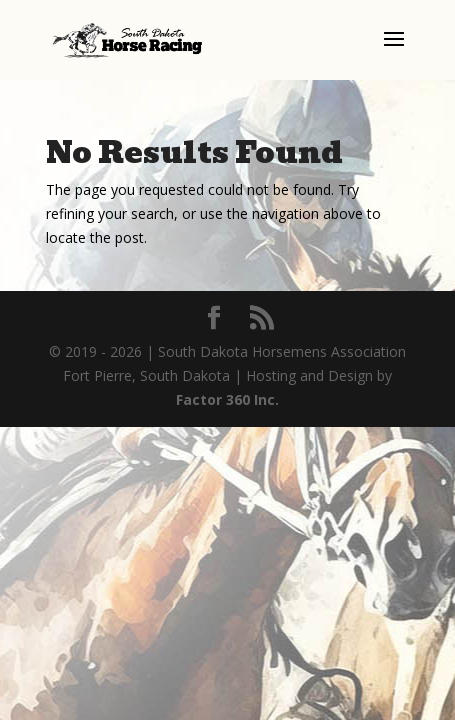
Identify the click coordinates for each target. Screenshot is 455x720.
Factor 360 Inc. (227, 399)
